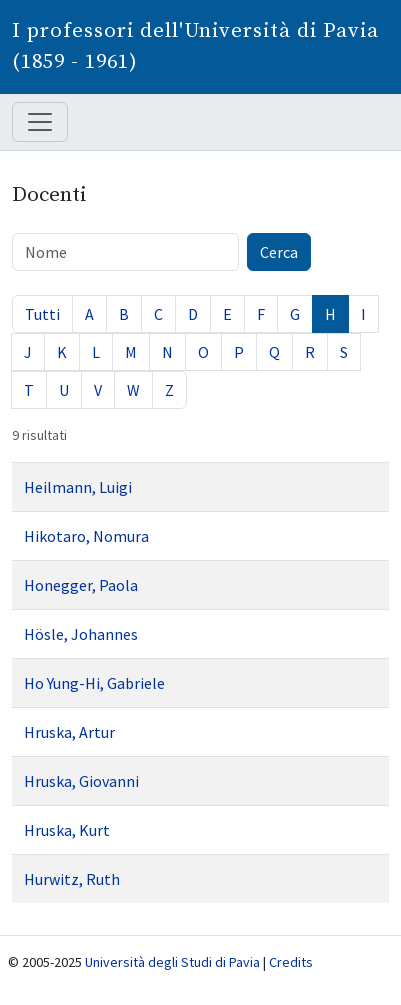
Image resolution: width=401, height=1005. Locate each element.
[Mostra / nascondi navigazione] (40, 122)
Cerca (279, 252)
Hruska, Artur (69, 732)
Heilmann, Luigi (78, 487)
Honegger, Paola (81, 585)
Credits (291, 962)
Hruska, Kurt (67, 830)
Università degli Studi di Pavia (172, 962)
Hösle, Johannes (81, 634)
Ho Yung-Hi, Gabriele (94, 683)
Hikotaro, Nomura (86, 536)
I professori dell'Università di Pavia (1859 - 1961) (195, 46)
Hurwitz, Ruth (72, 879)
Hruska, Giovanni (81, 781)
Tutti (42, 314)
